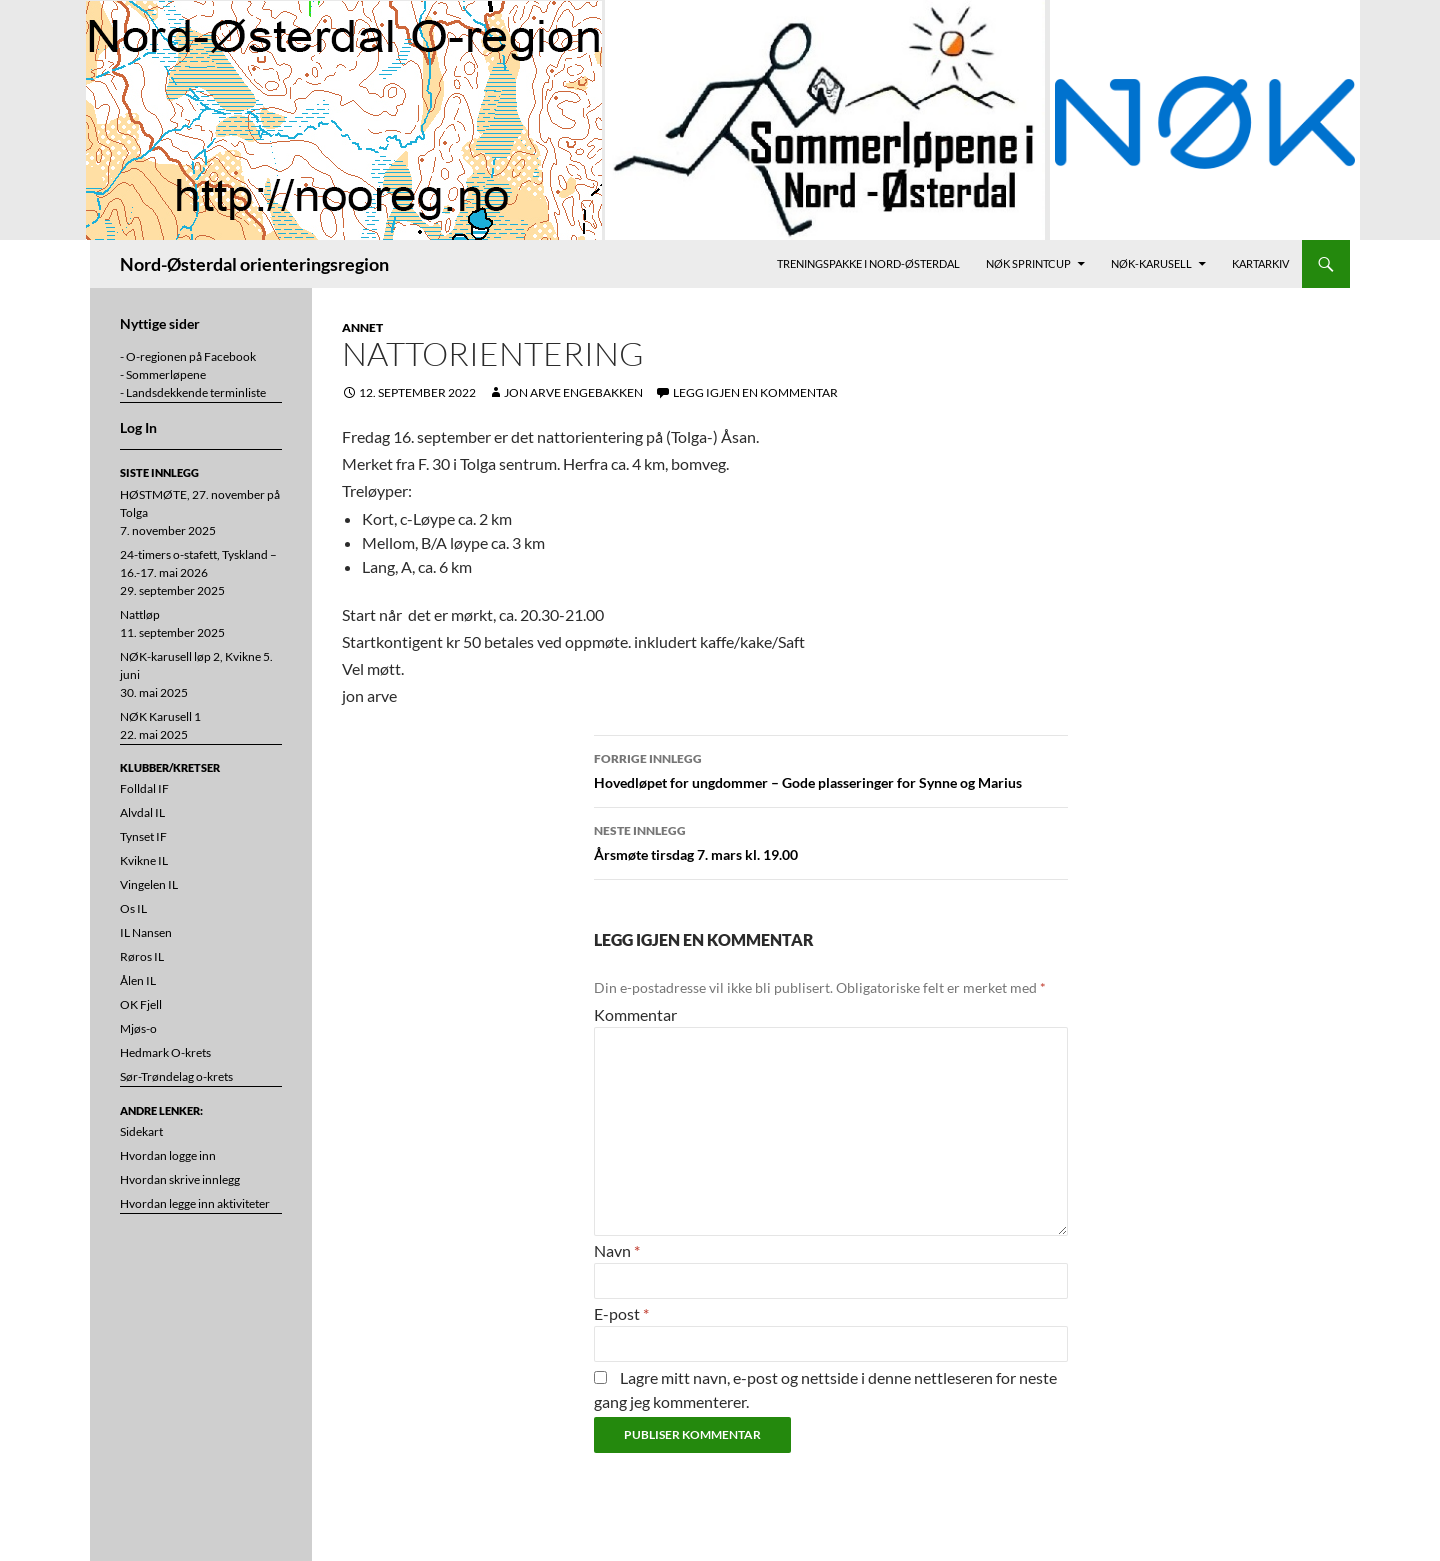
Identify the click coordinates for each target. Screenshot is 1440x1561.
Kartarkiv (1260, 263)
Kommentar (635, 1014)
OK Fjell (141, 1004)
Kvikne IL (144, 860)
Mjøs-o (138, 1028)
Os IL (133, 908)
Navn (617, 1250)
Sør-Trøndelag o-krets (176, 1076)
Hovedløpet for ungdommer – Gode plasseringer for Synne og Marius (831, 769)
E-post (621, 1313)
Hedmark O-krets (165, 1052)
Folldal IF (144, 788)
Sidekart (141, 1131)
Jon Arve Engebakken (573, 392)
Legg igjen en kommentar (755, 392)
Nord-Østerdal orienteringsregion (254, 264)
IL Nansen (146, 932)
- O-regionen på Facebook (188, 356)
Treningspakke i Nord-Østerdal (868, 263)
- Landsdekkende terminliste (193, 392)
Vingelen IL (149, 884)
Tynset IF (143, 836)
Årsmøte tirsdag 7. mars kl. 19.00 (831, 841)
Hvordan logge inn (168, 1155)
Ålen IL (138, 980)
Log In (138, 427)
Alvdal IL (142, 812)
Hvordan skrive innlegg (180, 1179)
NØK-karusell (1151, 263)
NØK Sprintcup (1028, 263)
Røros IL (142, 956)
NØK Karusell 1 (160, 716)
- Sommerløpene (163, 374)
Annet (362, 327)
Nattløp (140, 614)
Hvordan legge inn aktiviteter (195, 1203)
